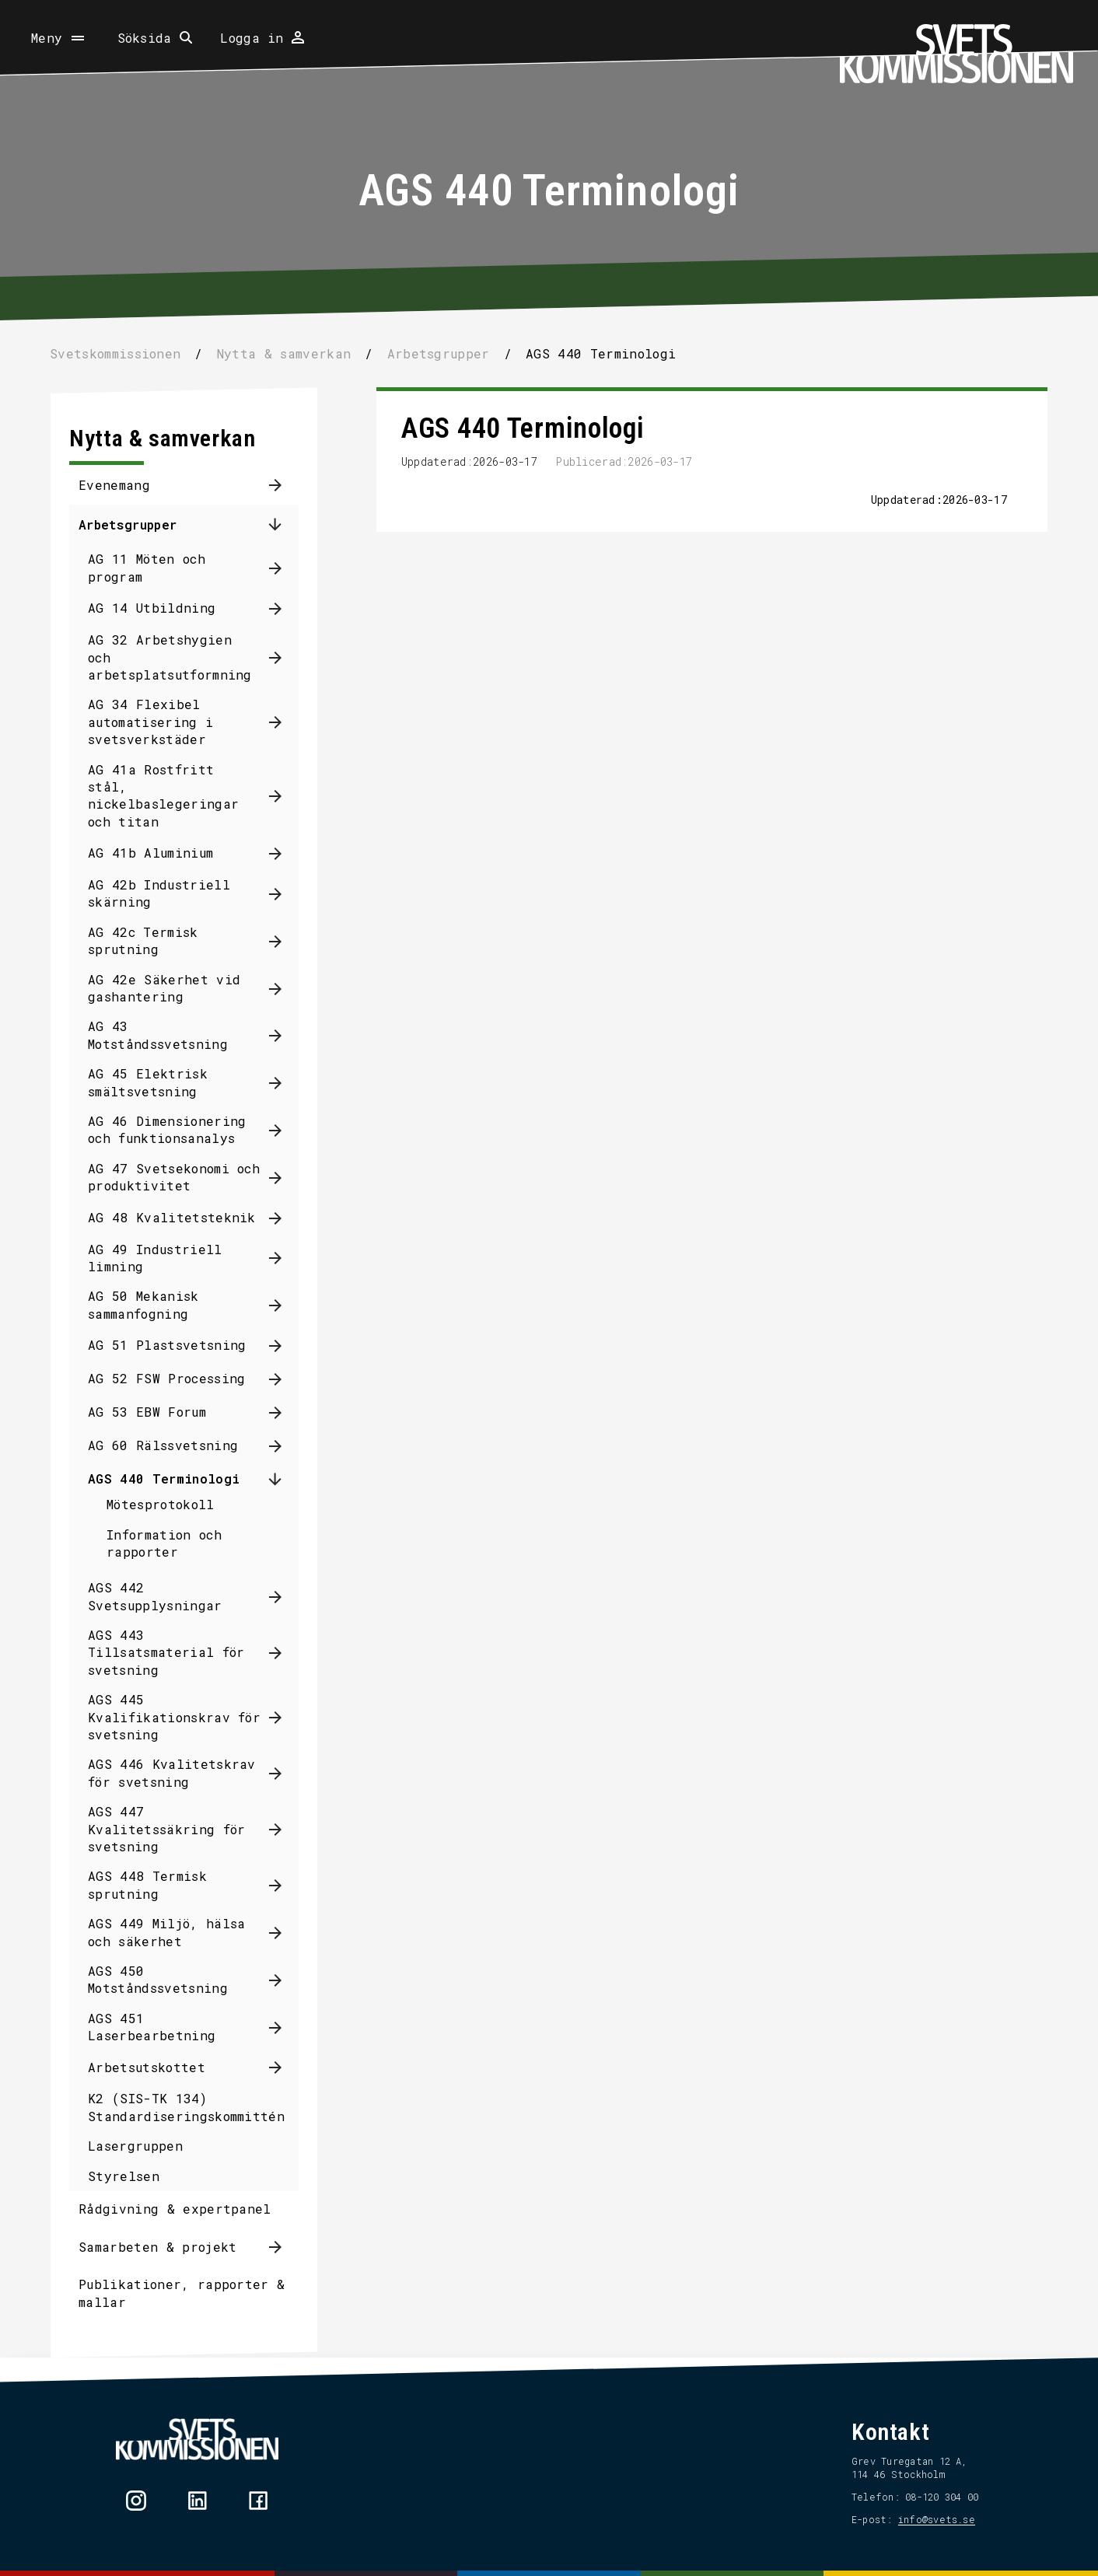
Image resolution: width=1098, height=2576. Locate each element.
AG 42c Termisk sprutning (143, 940)
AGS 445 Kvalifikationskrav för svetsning (175, 1716)
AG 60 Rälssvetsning (164, 1445)
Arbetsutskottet (147, 2067)
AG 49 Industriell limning (155, 1257)
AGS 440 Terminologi (164, 1478)
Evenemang (115, 485)
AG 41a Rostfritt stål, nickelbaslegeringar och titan (164, 795)
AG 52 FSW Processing (167, 1378)
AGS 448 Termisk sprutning (148, 1884)
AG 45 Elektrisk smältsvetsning (148, 1082)
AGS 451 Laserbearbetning (152, 2026)
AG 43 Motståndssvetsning (159, 1034)
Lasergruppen (136, 2145)
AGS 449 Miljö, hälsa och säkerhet (167, 1932)
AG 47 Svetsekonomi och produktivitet (175, 1177)
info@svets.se (935, 2519)
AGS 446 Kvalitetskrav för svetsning (173, 1772)
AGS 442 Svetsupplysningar (155, 1596)
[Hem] (956, 53)
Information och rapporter (164, 1543)
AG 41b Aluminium (151, 852)
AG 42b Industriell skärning (160, 893)
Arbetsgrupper (128, 524)
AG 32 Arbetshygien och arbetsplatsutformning (171, 657)
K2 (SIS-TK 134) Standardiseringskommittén (187, 2106)
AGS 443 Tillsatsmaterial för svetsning (167, 1652)
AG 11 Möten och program (147, 567)
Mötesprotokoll (161, 1504)
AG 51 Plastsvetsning (168, 1345)
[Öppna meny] (59, 38)
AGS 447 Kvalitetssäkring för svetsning (167, 1828)
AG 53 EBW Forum (148, 1411)
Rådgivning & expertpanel (175, 2208)
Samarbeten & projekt (158, 2247)
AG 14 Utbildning (152, 607)
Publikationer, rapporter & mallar (182, 2292)
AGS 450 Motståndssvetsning (159, 1979)
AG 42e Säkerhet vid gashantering (165, 988)
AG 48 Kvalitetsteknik (173, 1217)
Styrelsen (124, 2176)
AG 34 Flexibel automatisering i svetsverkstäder (151, 721)
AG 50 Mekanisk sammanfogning (144, 1304)
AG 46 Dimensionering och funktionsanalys (168, 1129)
